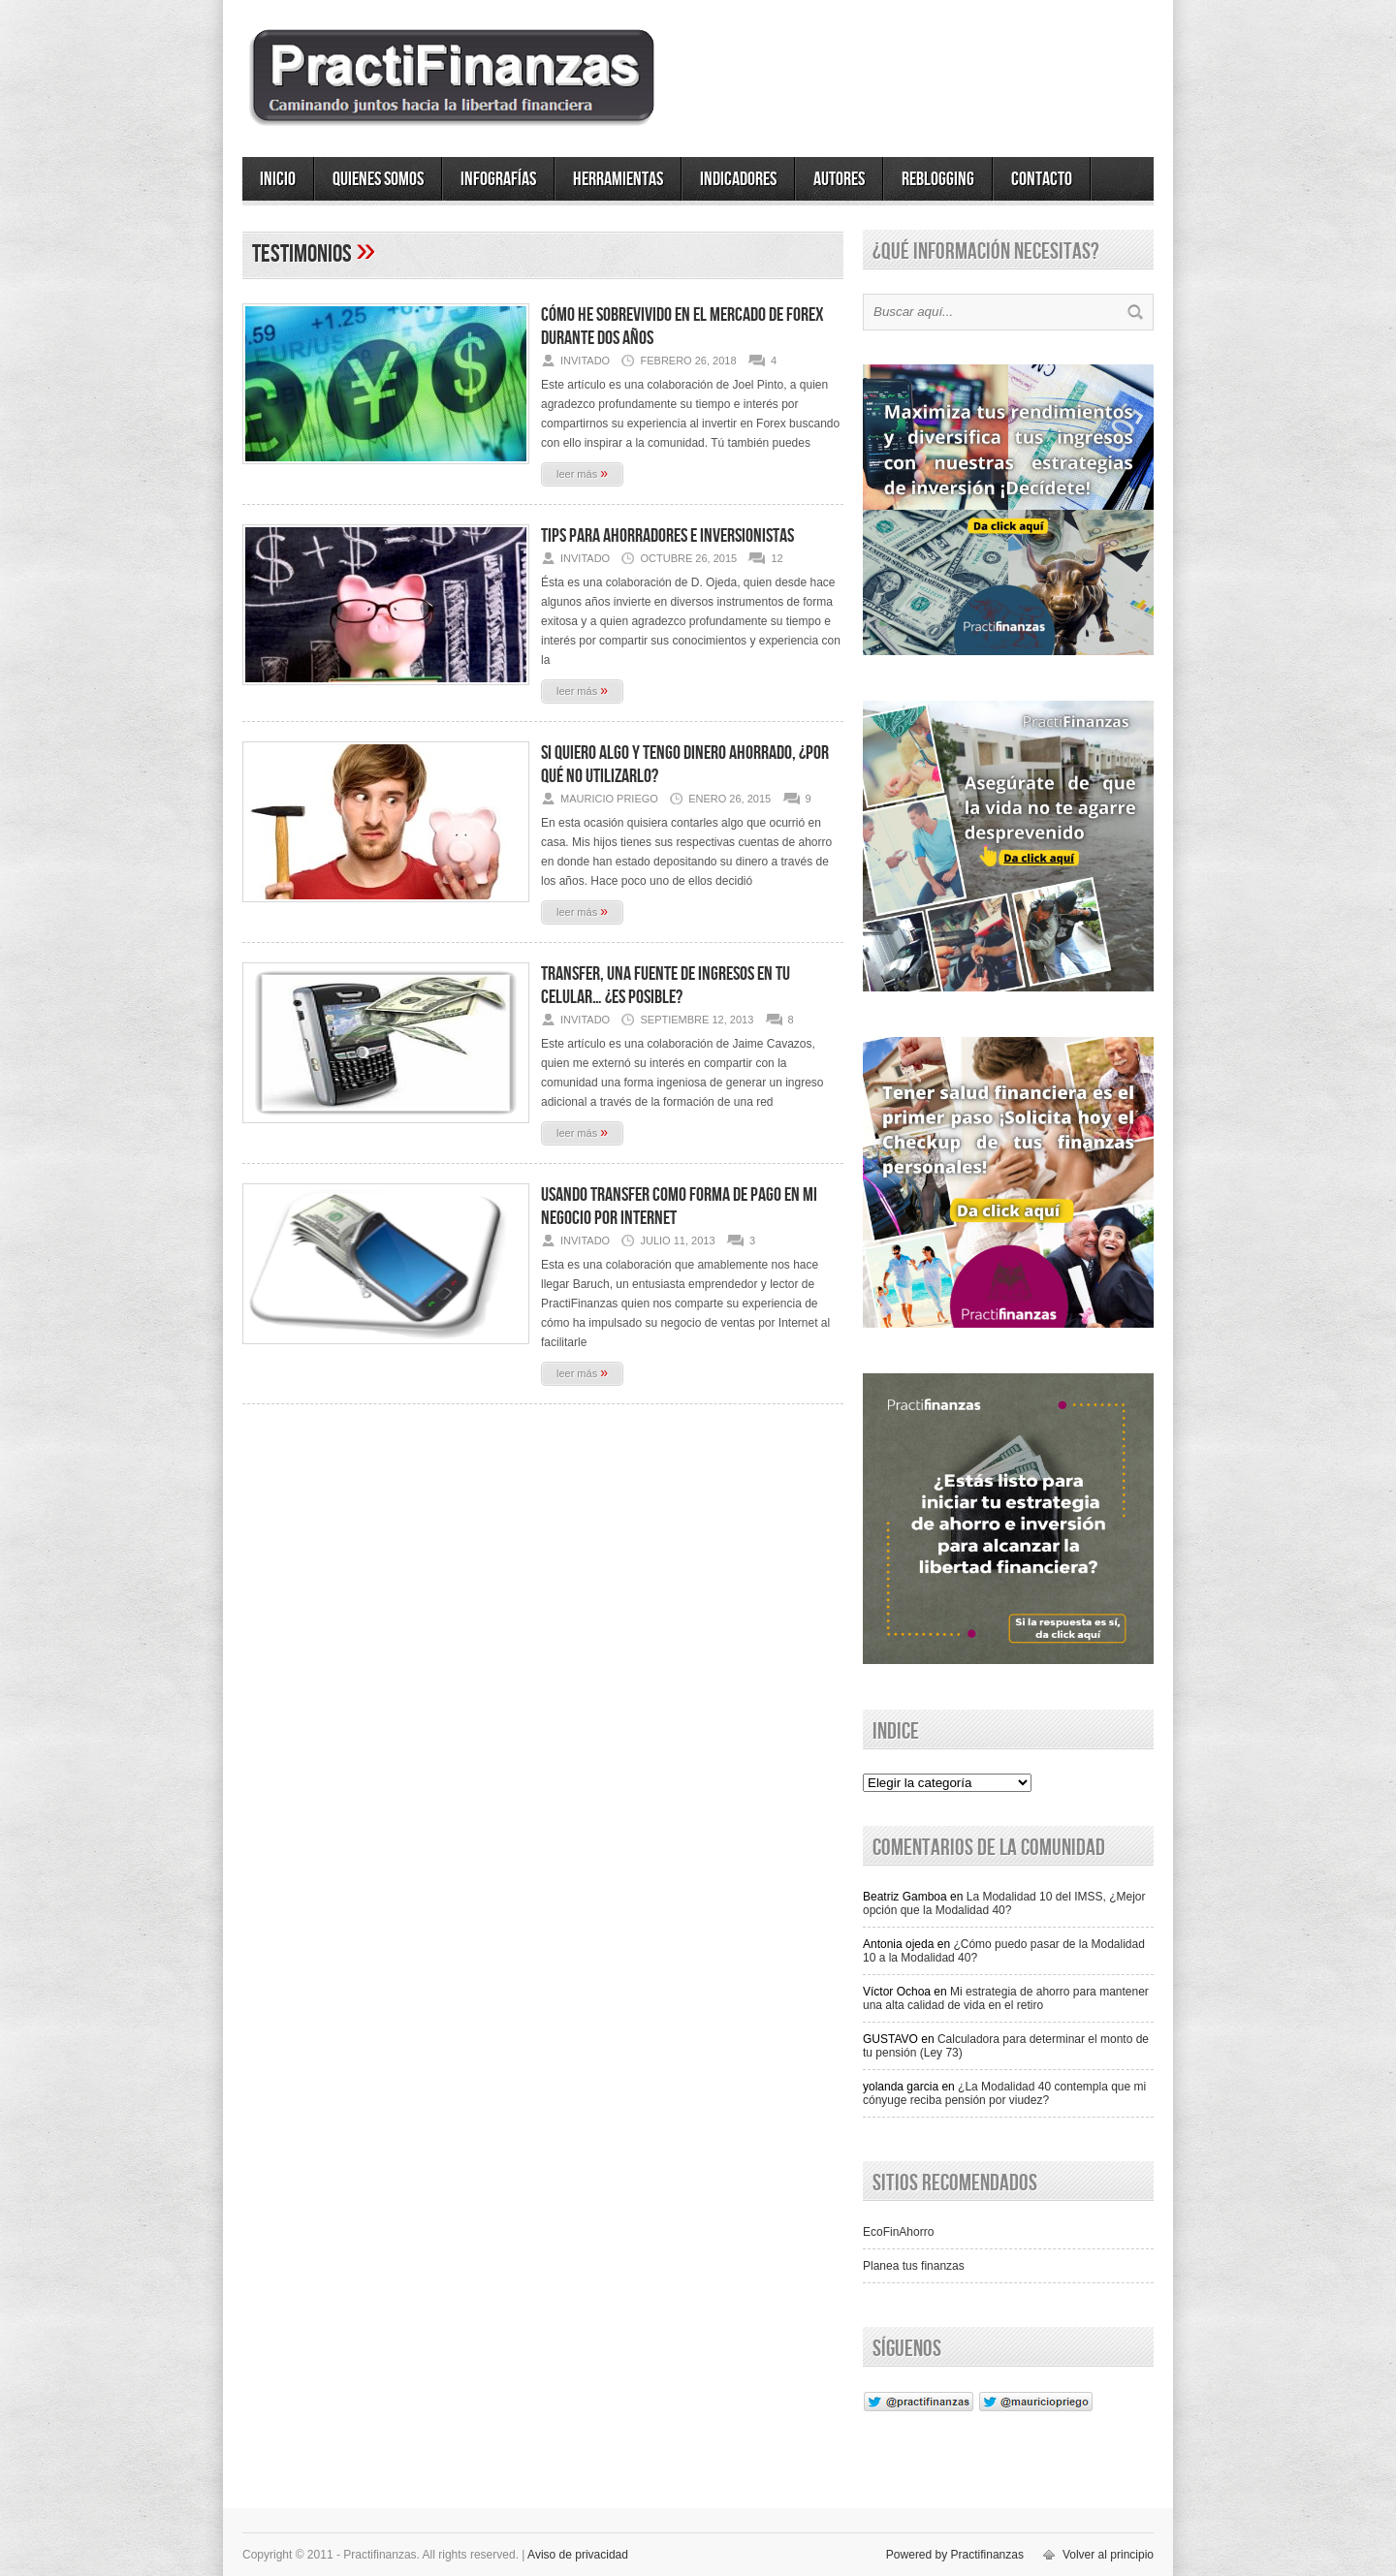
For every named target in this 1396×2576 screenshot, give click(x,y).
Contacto (1041, 179)
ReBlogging (938, 179)
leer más (582, 473)
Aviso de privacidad (577, 2554)
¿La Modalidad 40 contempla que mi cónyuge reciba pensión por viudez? (1004, 2093)
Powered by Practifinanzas (955, 2554)
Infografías (498, 179)
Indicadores (738, 179)
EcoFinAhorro (898, 2232)
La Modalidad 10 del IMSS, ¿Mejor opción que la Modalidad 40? (1004, 1903)
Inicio (278, 179)
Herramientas (618, 179)
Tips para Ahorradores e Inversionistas (667, 536)
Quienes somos (378, 179)
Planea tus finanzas (914, 2266)
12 (776, 558)
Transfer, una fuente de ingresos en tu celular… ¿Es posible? (665, 985)
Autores (839, 179)
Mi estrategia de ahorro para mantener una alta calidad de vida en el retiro (1006, 1998)
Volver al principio (1108, 2554)
